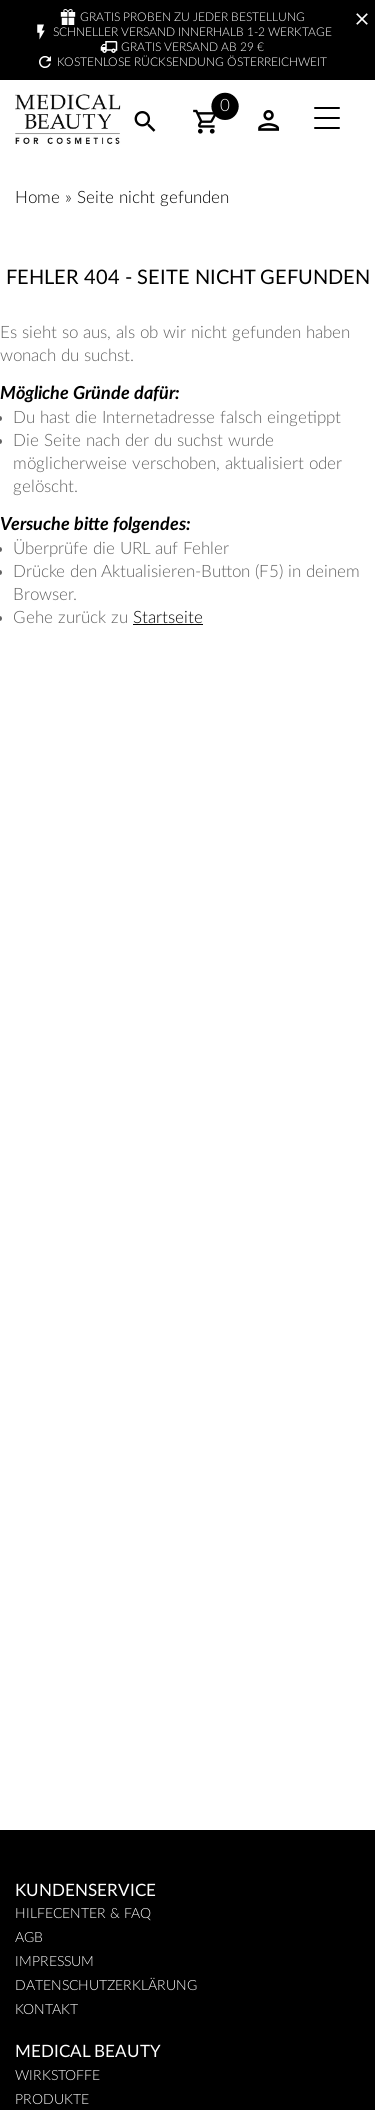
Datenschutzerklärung (106, 1986)
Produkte (52, 2100)
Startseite (168, 617)
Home (37, 197)
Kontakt (46, 2010)
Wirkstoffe (57, 2076)
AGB (29, 1938)
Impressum (54, 1962)
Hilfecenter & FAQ (83, 1914)
